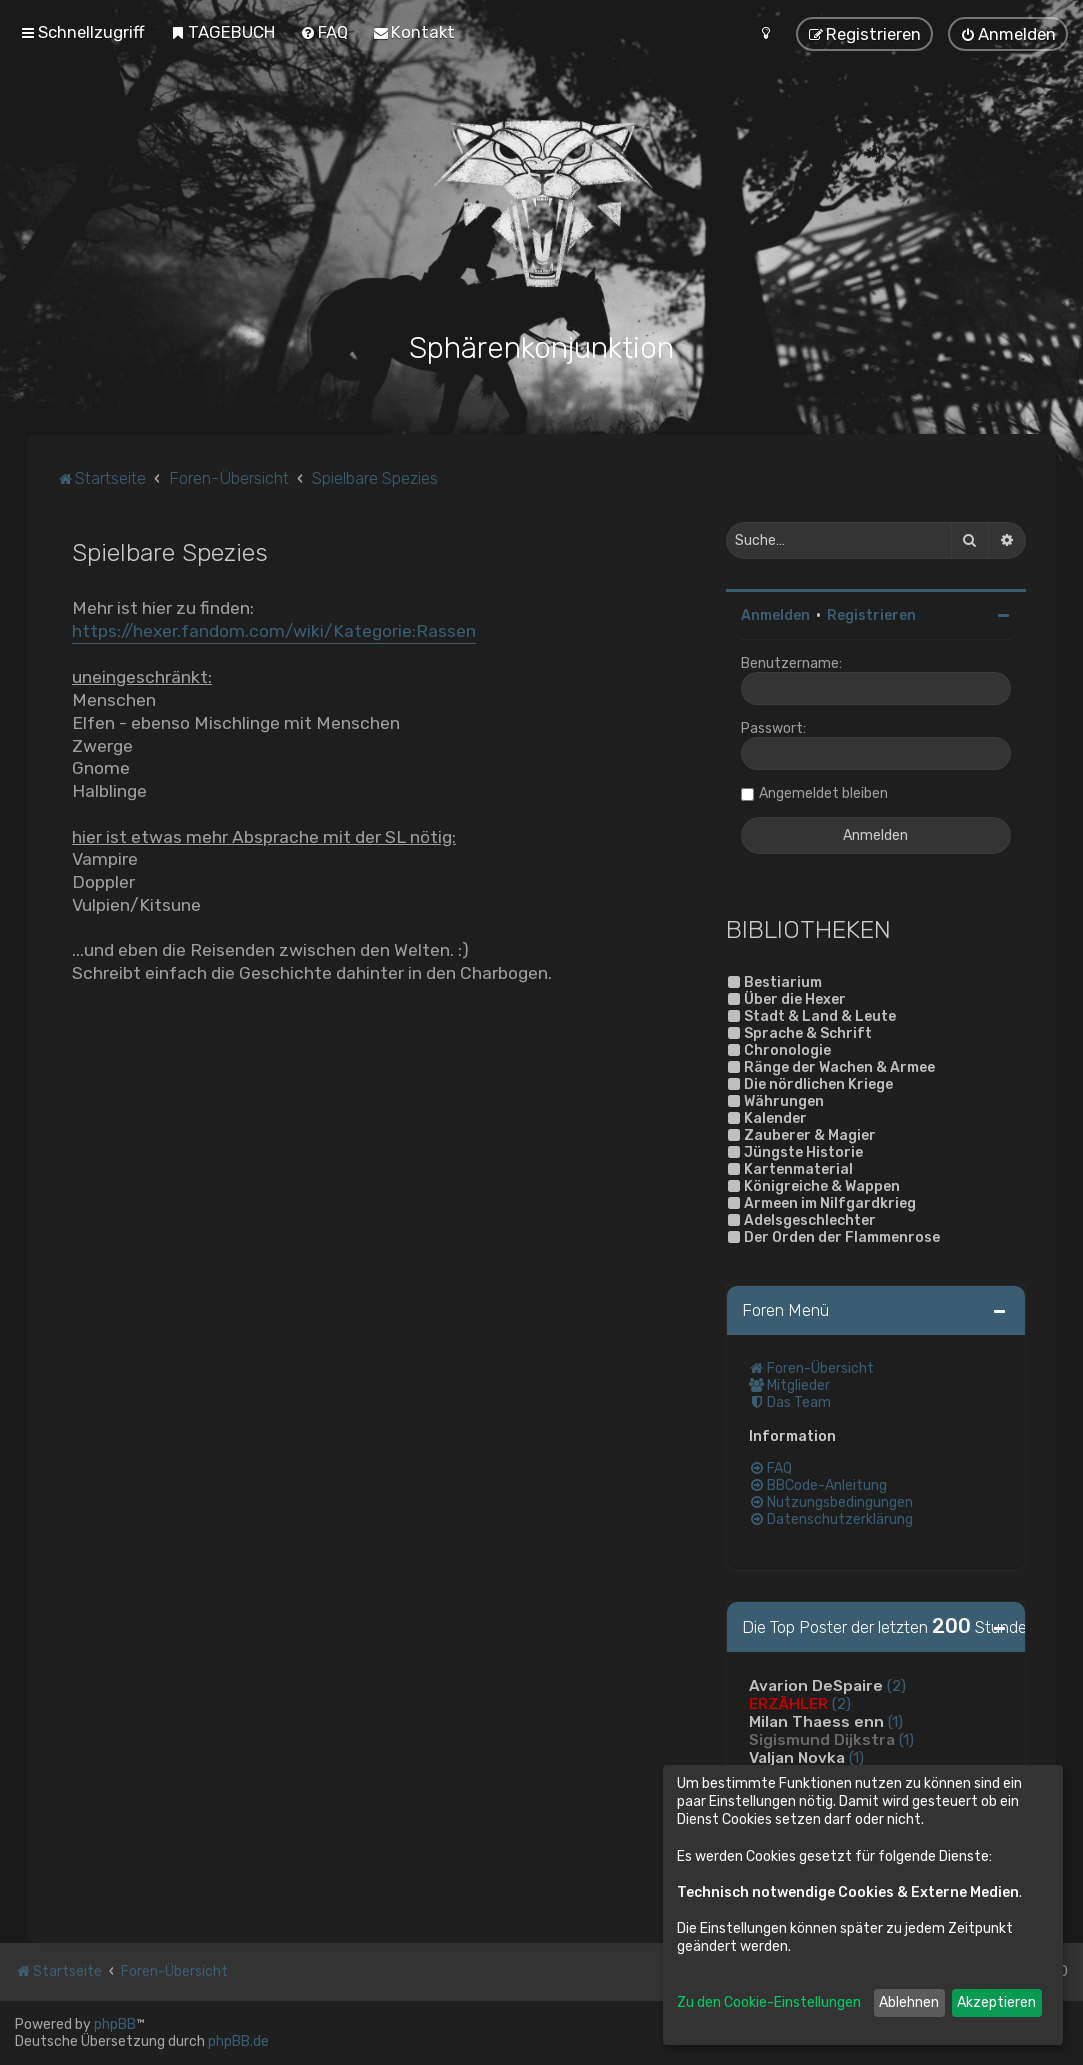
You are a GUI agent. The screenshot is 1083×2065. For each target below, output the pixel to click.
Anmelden (775, 615)
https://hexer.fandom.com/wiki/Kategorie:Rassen (274, 630)
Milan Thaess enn (816, 1721)
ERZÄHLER (788, 1703)
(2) (896, 1685)
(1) (895, 1721)
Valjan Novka (797, 1757)
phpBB (115, 2024)
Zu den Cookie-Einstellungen (769, 2002)
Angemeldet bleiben (823, 793)
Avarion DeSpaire (816, 1685)
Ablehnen (909, 2002)
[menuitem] (222, 32)
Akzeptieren (996, 2002)
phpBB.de (238, 2041)
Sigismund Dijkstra (822, 1739)
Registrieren (871, 615)
